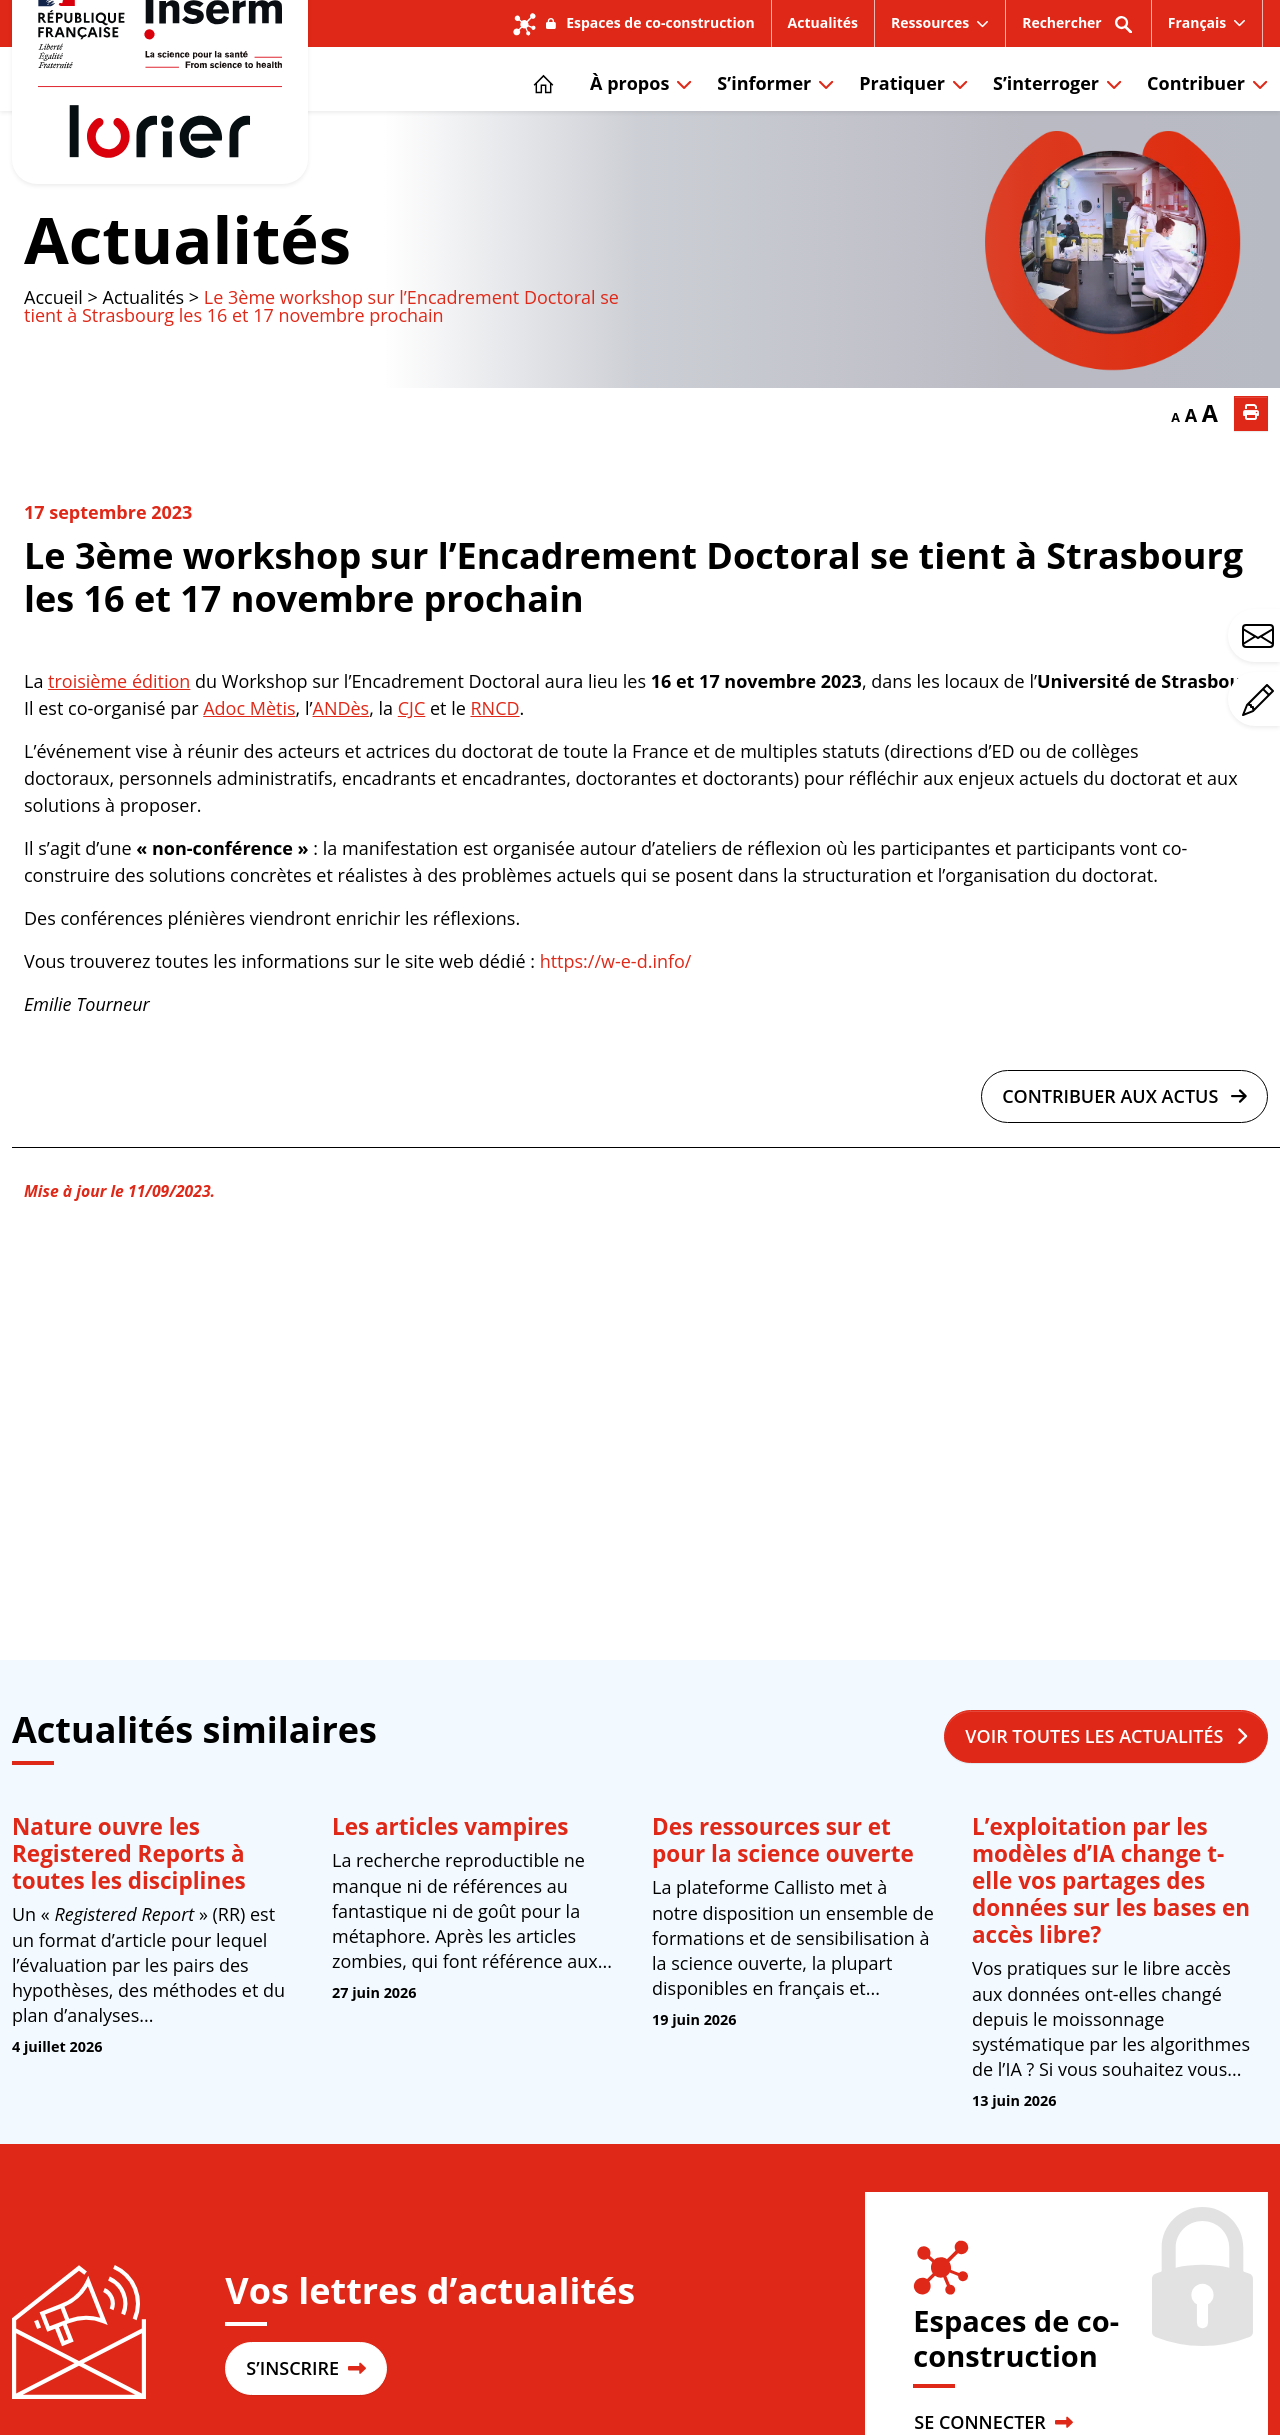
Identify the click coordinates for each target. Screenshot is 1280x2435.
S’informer (764, 115)
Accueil (53, 361)
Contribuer (1196, 115)
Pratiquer (902, 115)
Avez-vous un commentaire (1261, 700)
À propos (629, 115)
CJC (412, 772)
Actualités (823, 22)
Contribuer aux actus (1124, 1160)
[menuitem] (1207, 23)
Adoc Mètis (249, 772)
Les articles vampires (450, 1890)
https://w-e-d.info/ (616, 1025)
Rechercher (1078, 29)
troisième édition (119, 745)
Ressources (930, 22)
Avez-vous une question (1261, 636)
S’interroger (1046, 115)
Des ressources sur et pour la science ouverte (783, 1904)
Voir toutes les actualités (1106, 1800)
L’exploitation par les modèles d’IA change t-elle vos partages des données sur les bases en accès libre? (1111, 1944)
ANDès (341, 772)
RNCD (494, 772)
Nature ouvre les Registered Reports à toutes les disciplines (129, 1917)
